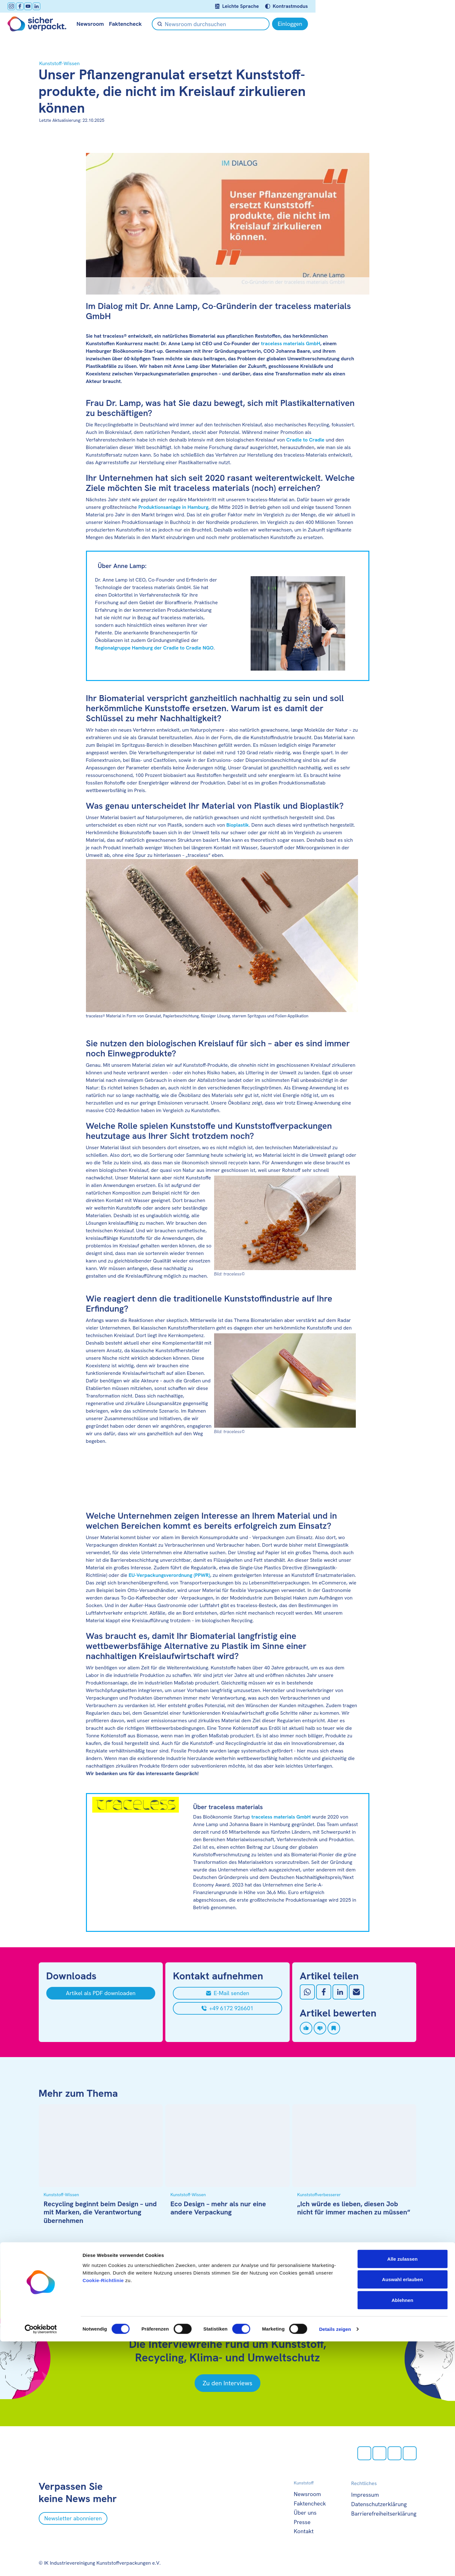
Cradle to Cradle (305, 439)
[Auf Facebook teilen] (323, 1991)
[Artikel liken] (306, 2028)
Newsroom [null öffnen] (121, 23)
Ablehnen (402, 2534)
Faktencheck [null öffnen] (156, 23)
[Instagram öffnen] (42, 6)
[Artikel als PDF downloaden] (101, 1993)
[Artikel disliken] (320, 2028)
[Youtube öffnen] (59, 6)
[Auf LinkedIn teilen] (340, 1991)
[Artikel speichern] (333, 2028)
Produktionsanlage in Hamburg (173, 507)
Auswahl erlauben (402, 2514)
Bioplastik (237, 825)
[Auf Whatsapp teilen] (307, 1991)
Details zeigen (335, 2563)
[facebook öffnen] (50, 6)
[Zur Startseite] (68, 23)
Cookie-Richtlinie (103, 2514)
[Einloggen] (399, 24)
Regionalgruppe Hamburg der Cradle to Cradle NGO (154, 647)
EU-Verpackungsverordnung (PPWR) (169, 1575)
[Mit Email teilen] (356, 1991)
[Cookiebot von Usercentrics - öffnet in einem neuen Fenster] (40, 2563)
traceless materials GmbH (290, 343)
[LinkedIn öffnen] (67, 6)
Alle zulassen (402, 2493)
